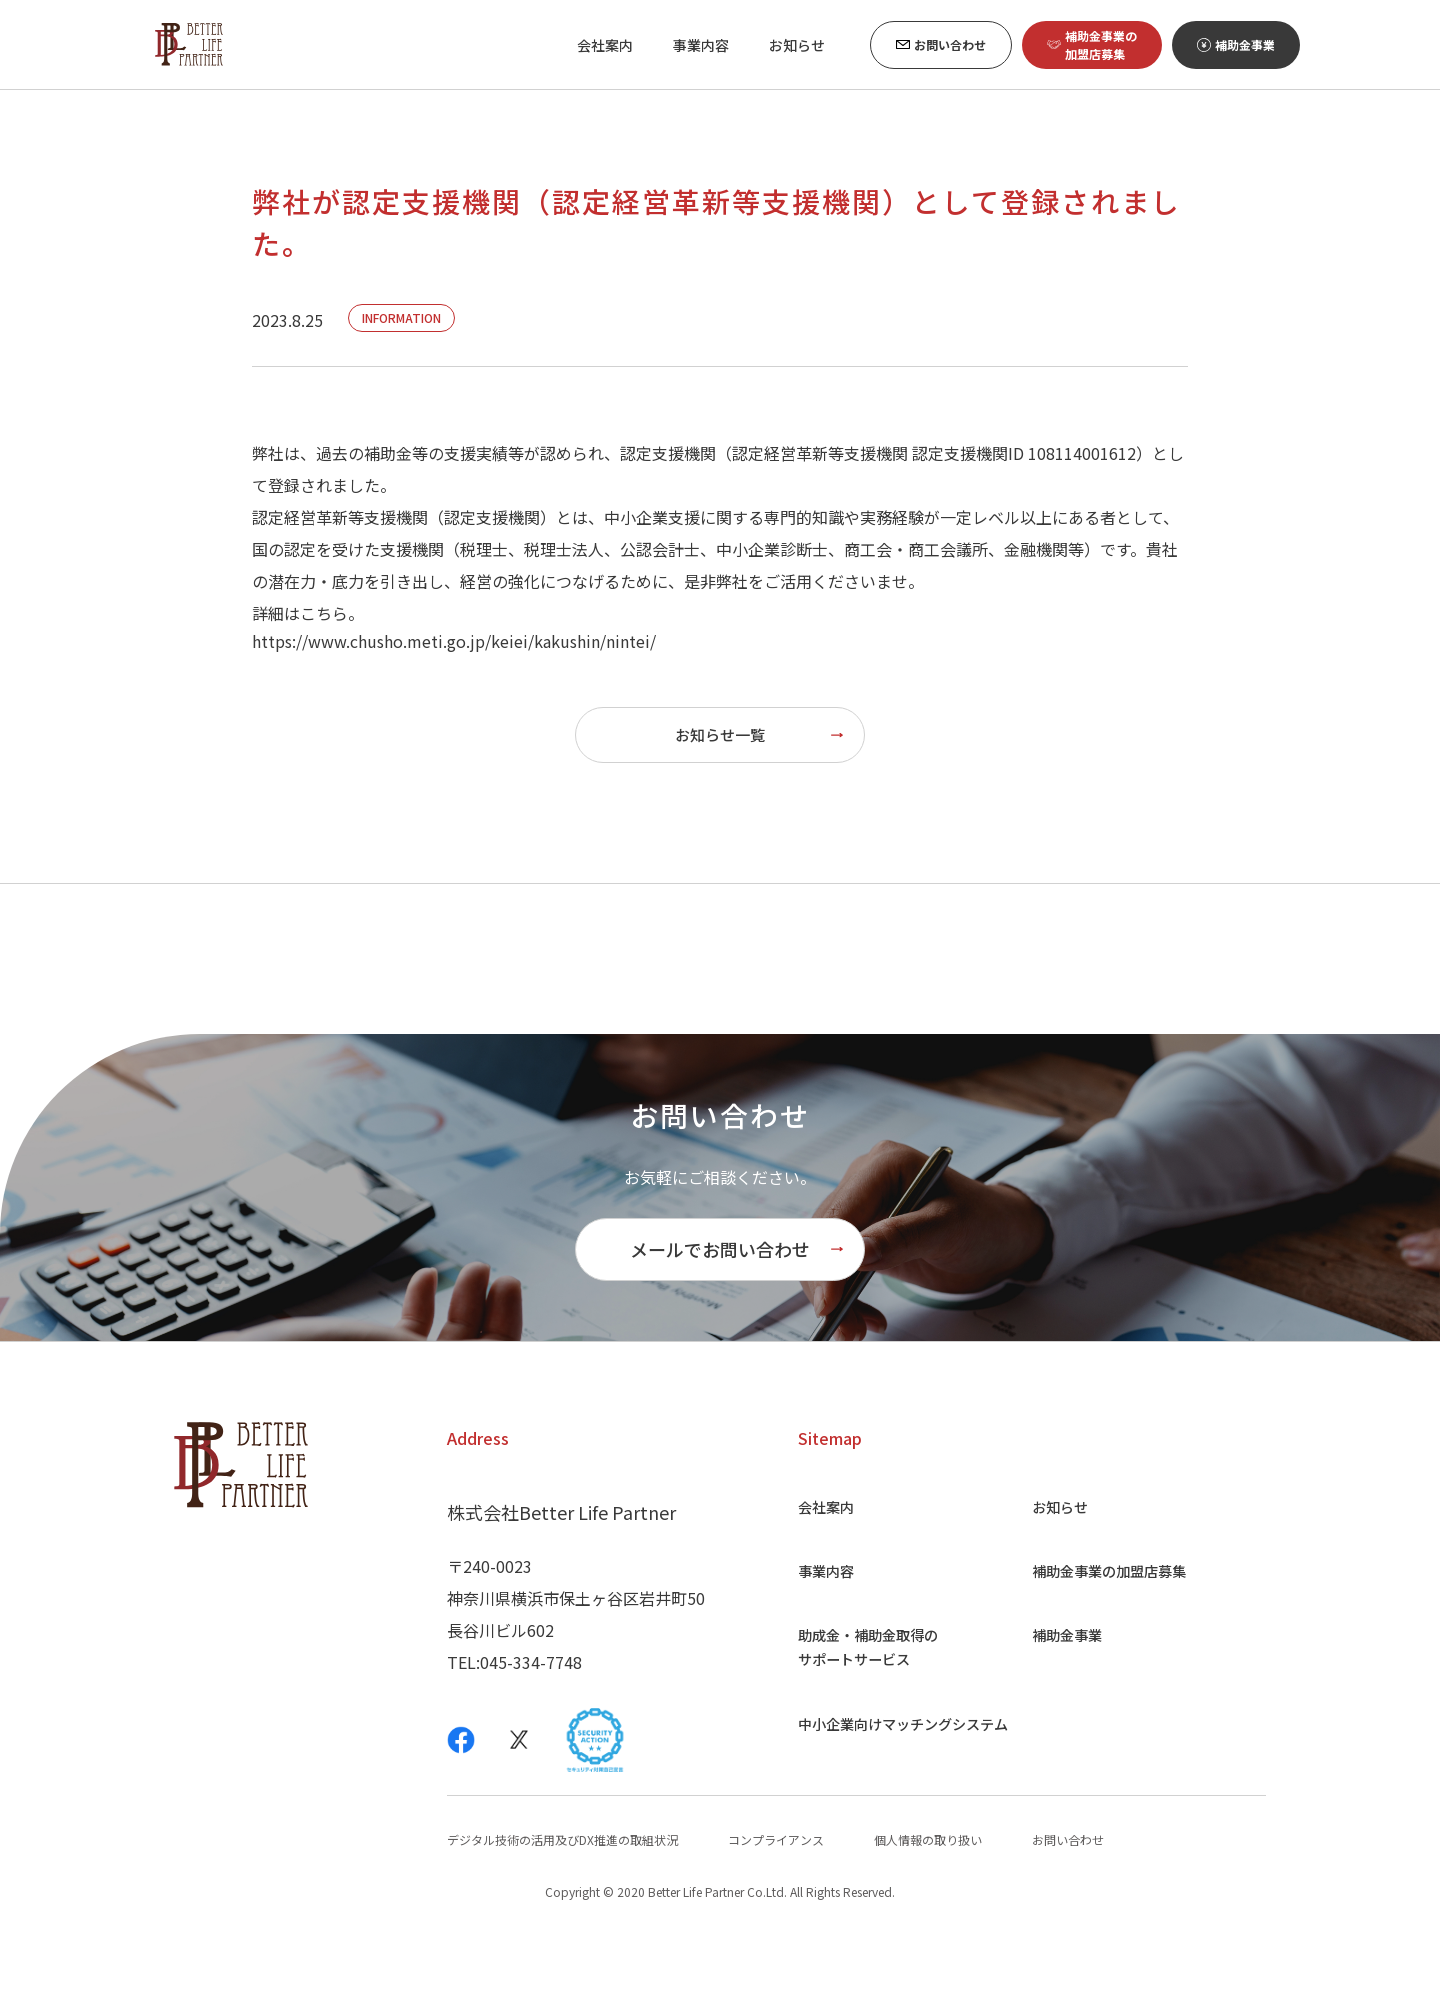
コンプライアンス (776, 1901)
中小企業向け (896, 1785)
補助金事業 (1061, 1697)
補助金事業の (1109, 1633)
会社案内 (808, 1569)
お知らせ (1053, 1569)
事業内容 (808, 1633)
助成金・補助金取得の (856, 1709)
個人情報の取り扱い (928, 1901)
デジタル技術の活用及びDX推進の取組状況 (562, 1901)
